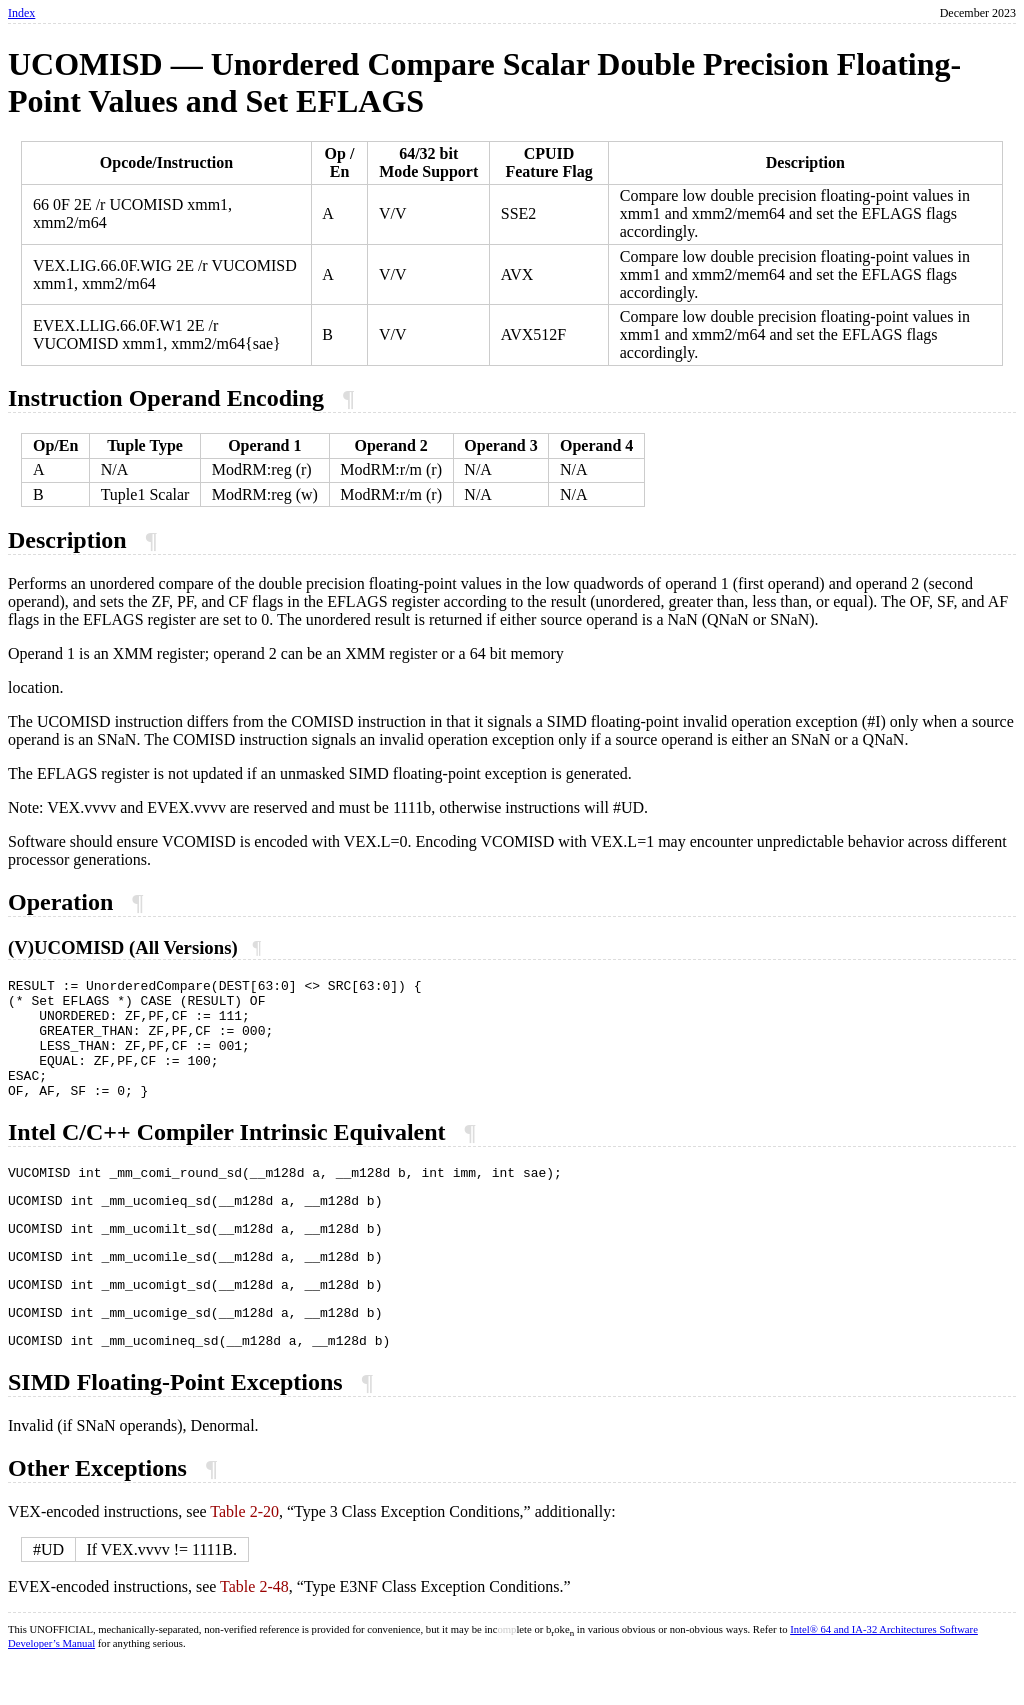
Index (21, 13)
